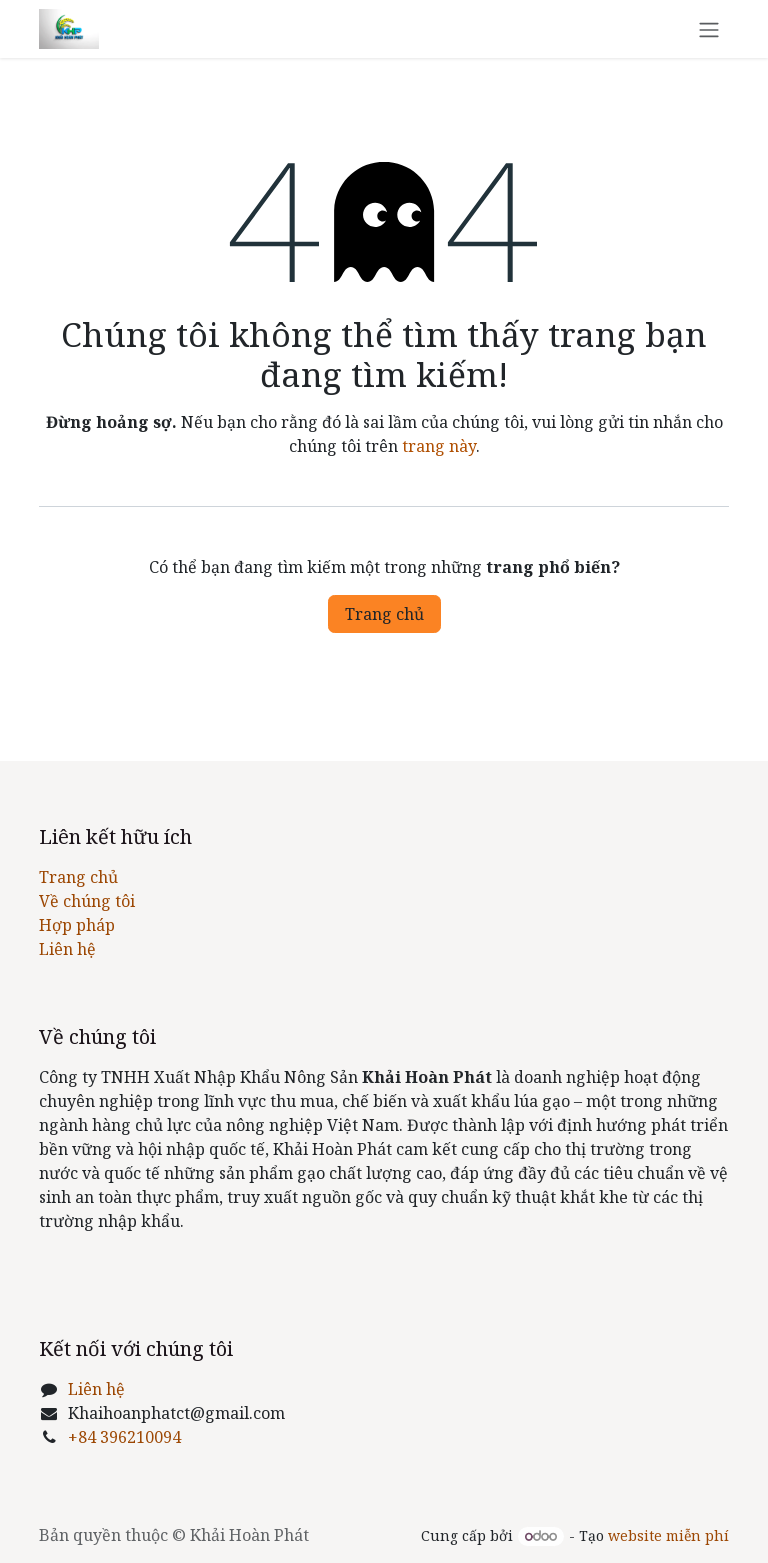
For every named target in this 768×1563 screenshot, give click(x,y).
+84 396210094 (124, 1437)
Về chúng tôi (87, 901)
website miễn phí (668, 1535)
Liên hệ (67, 949)
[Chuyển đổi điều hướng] (709, 29)
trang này (439, 446)
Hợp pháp (77, 925)
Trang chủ (384, 614)
